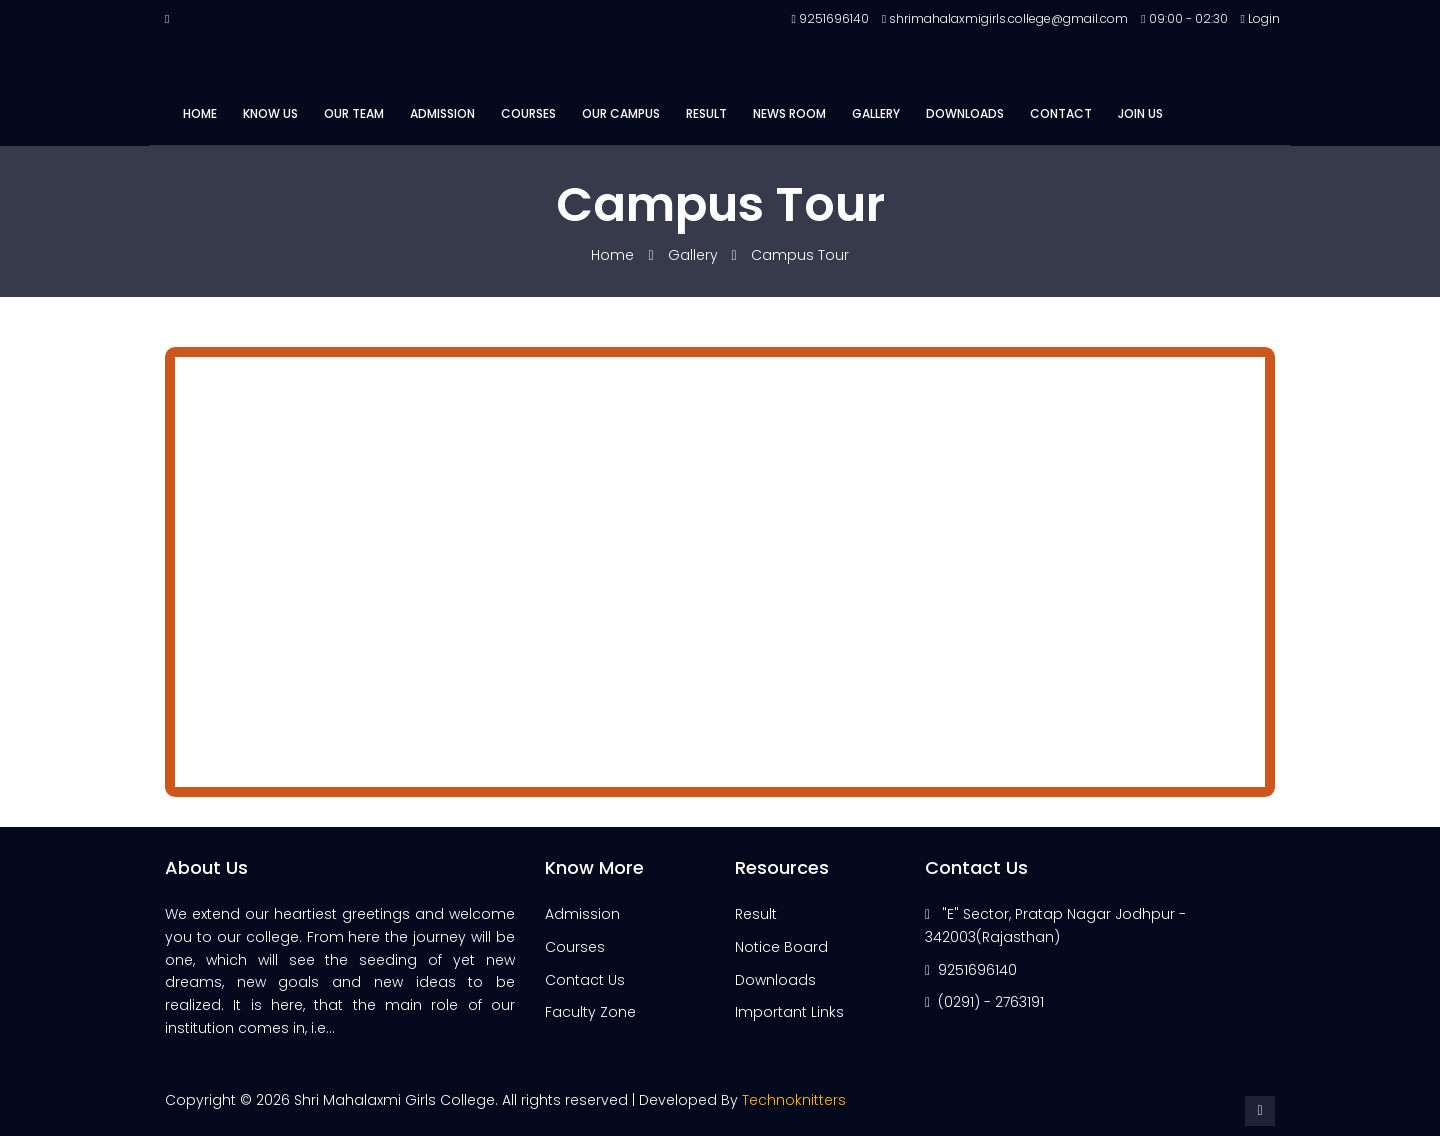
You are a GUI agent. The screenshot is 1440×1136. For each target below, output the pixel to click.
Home (200, 113)
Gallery (876, 113)
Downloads (965, 113)
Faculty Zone (590, 1012)
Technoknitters (794, 1100)
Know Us (270, 113)
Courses (528, 113)
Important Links (789, 1012)
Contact (1061, 113)
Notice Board (781, 947)
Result (706, 113)
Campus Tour (800, 255)
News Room (789, 113)
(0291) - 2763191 (991, 1002)
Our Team (354, 113)
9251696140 (977, 970)
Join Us (1140, 113)
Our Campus (621, 113)
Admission (442, 113)
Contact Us (585, 980)
